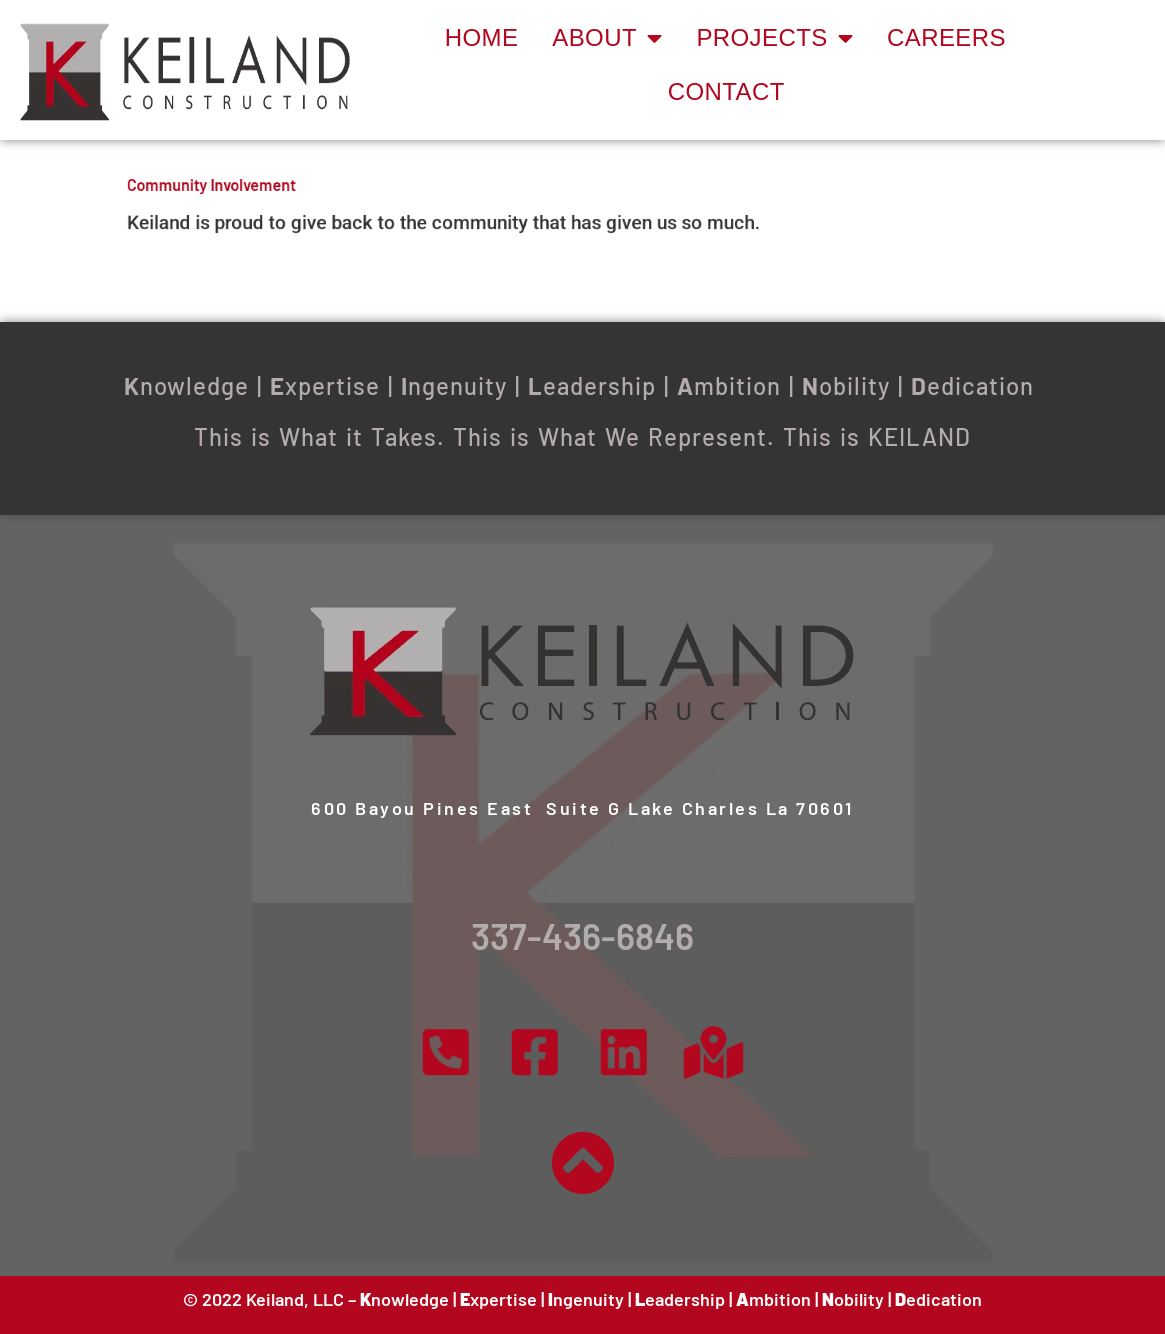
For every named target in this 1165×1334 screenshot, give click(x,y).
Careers (946, 37)
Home (482, 37)
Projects (774, 38)
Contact (726, 91)
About (607, 38)
